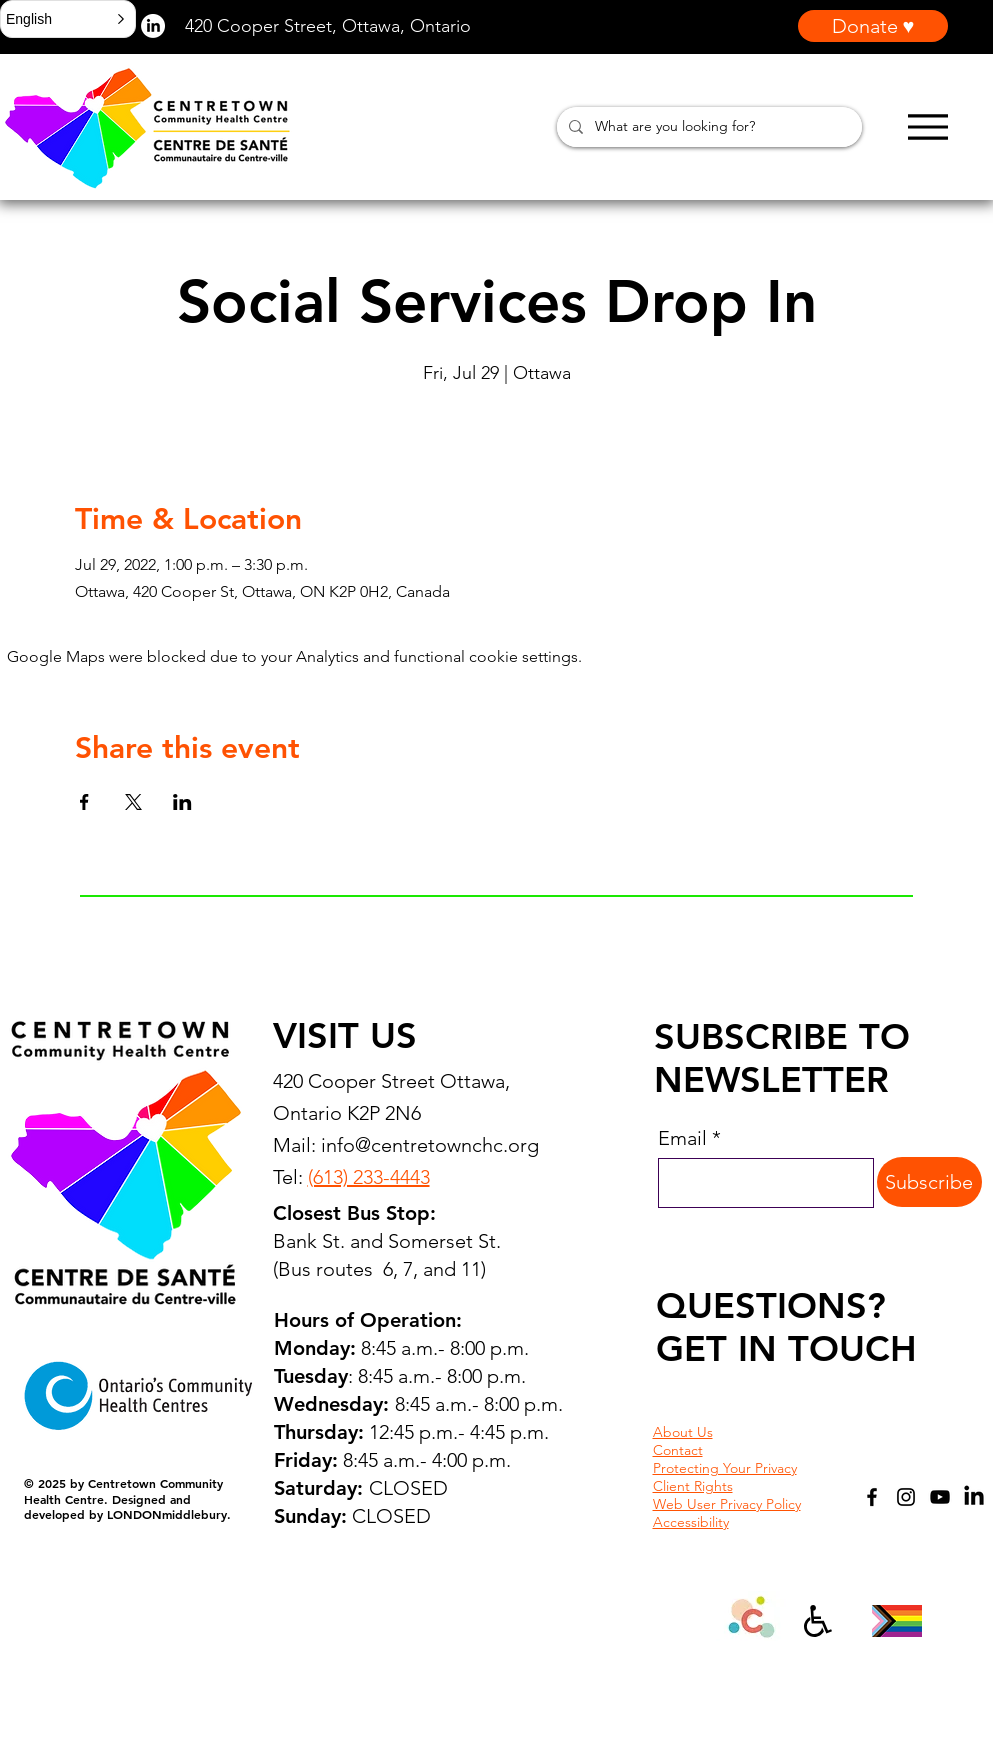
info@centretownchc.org (430, 1145)
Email (682, 1138)
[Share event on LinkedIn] (182, 802)
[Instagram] (906, 1497)
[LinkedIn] (974, 1497)
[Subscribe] (929, 1182)
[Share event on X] (133, 802)
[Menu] (927, 126)
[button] (68, 19)
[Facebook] (872, 1497)
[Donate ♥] (873, 26)
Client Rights (693, 1486)
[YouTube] (940, 1497)
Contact (678, 1450)
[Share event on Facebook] (84, 802)
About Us (683, 1432)
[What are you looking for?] (707, 127)
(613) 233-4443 (369, 1177)
